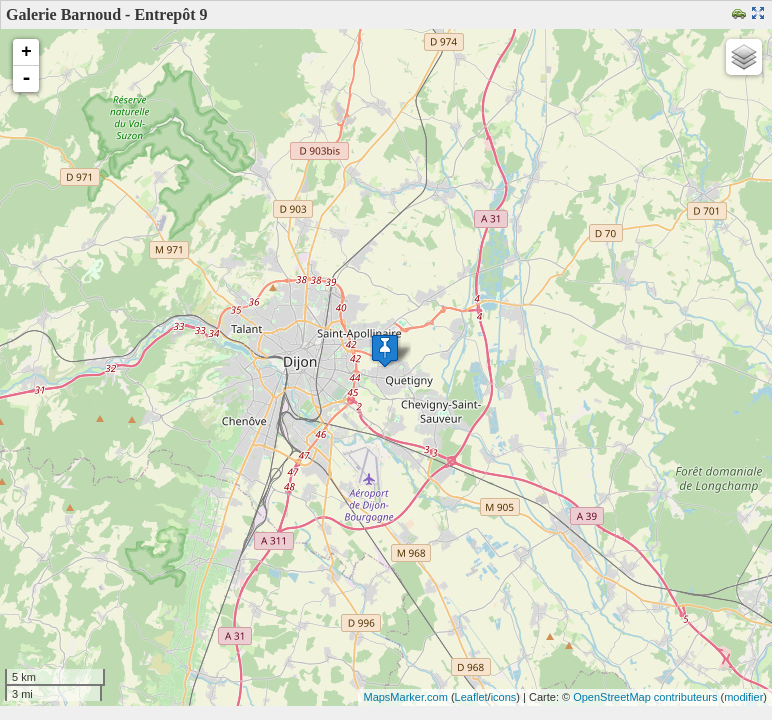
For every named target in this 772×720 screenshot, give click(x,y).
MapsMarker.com (405, 697)
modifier (743, 697)
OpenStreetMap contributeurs (645, 697)
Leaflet (471, 697)
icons (504, 697)
